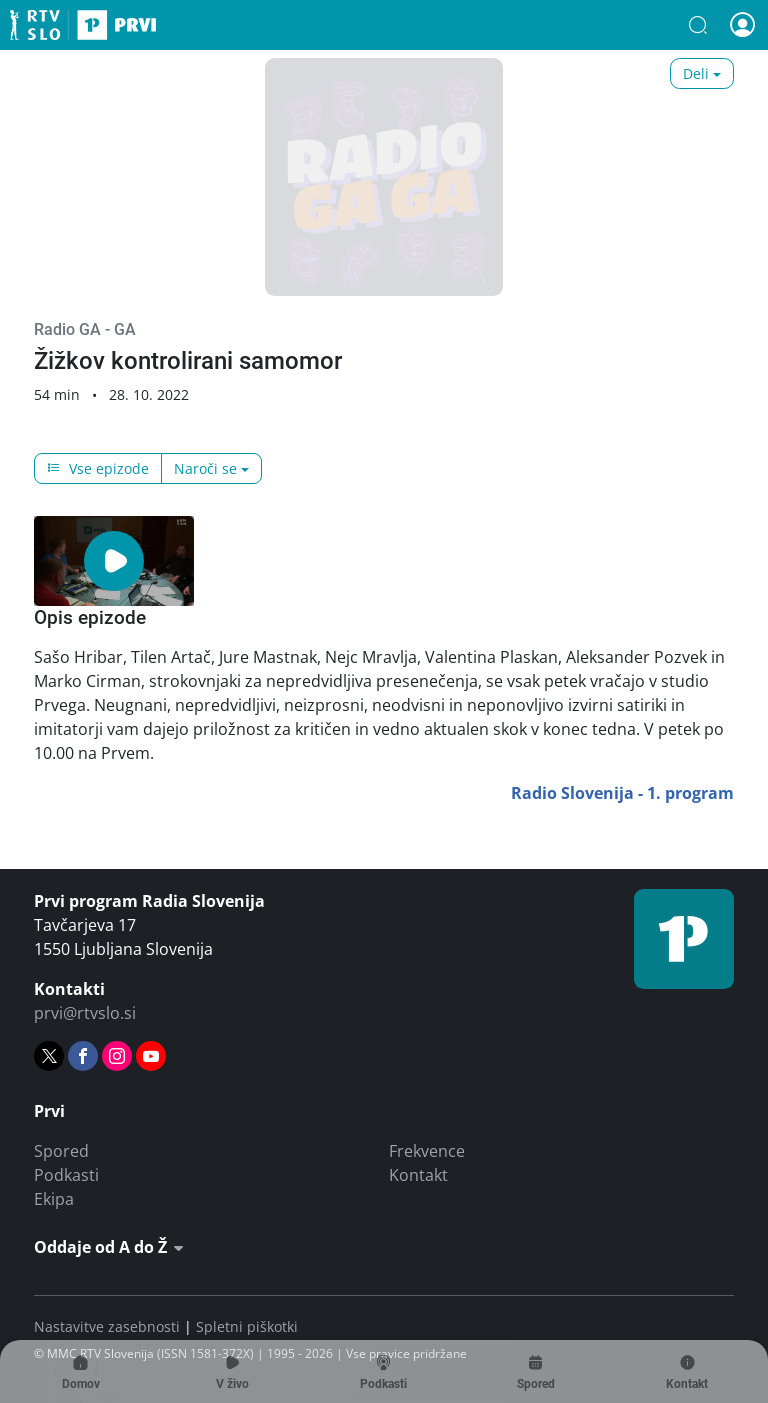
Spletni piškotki (247, 1326)
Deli (696, 73)
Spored (61, 1151)
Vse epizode (98, 468)
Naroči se (205, 468)
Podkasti (66, 1175)
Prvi (83, 25)
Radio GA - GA (85, 329)
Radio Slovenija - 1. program (622, 793)
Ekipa (54, 1199)
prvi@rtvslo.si (85, 1013)
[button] (698, 25)
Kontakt (418, 1175)
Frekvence (427, 1151)
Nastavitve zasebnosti (107, 1326)
